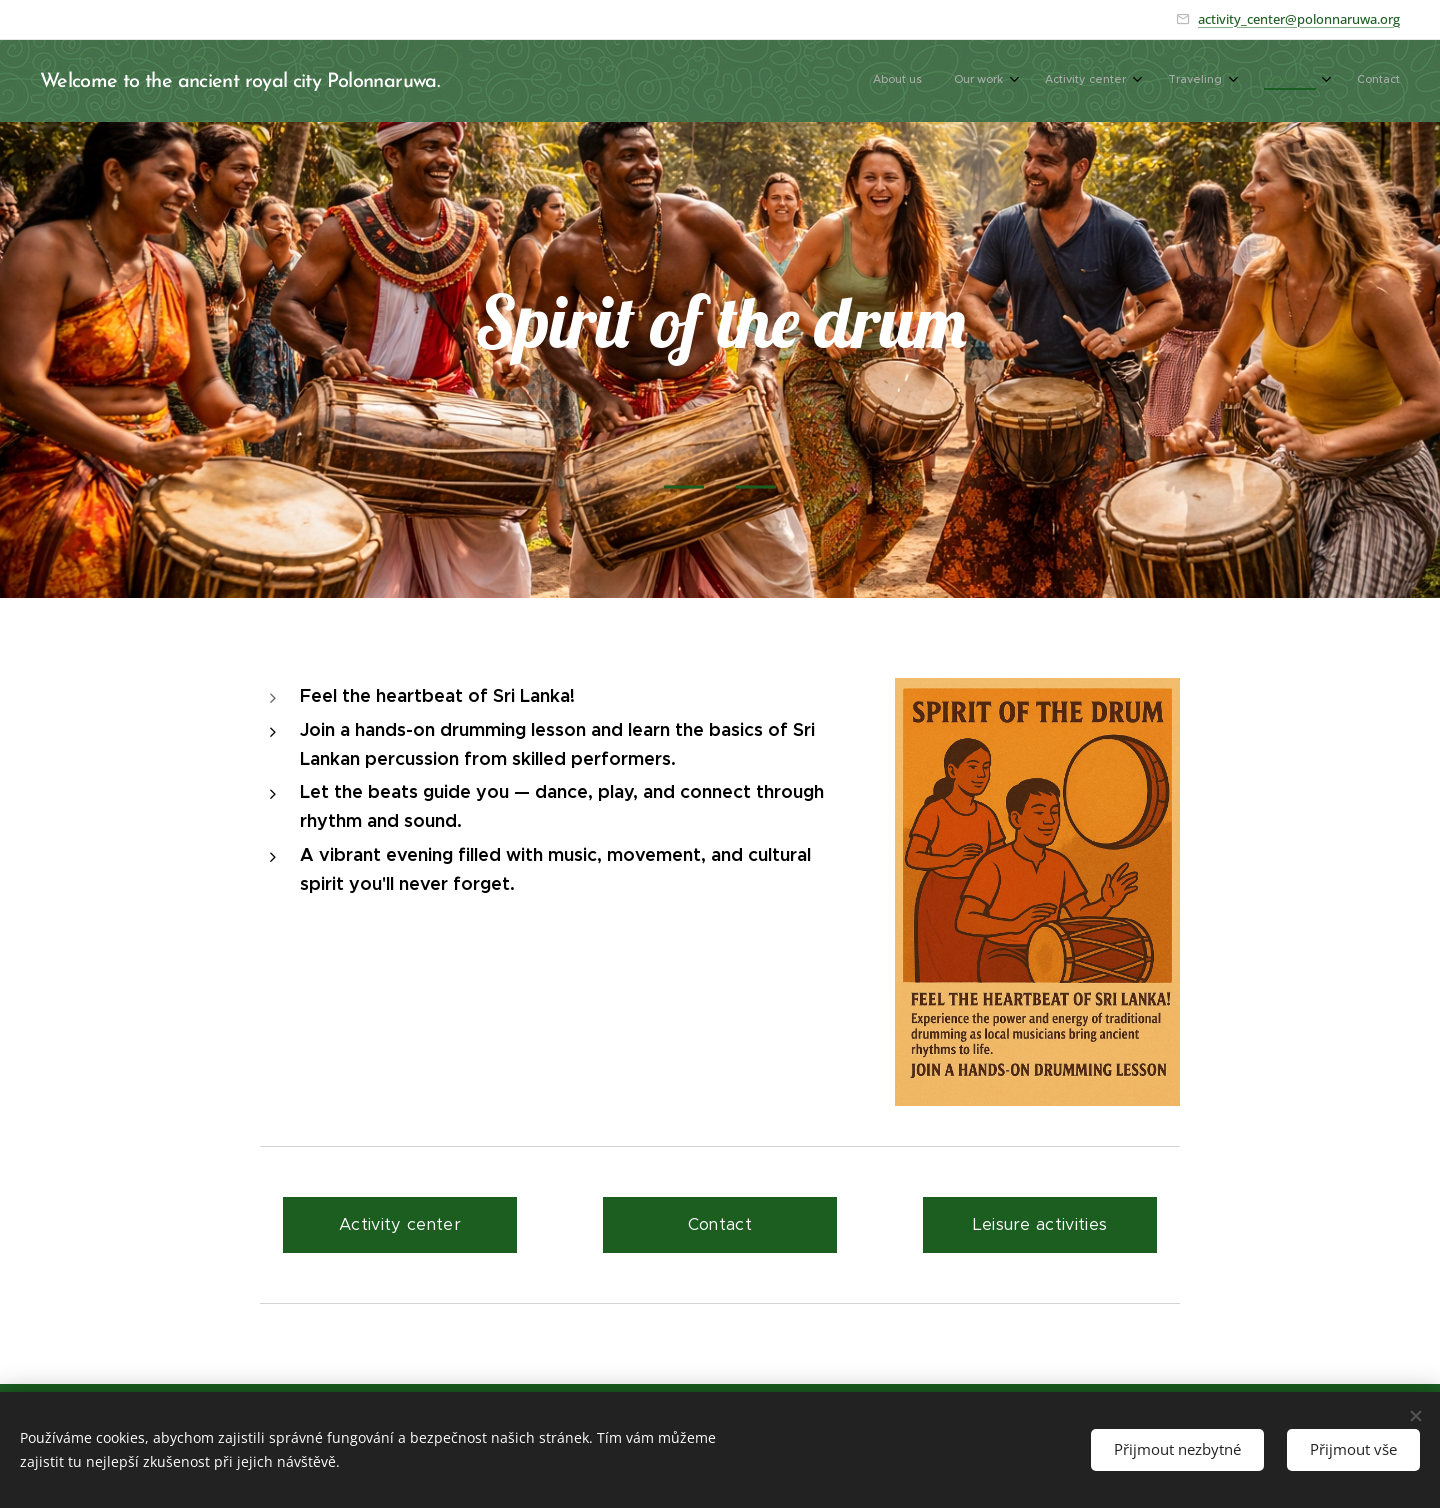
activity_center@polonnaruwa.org (1299, 19)
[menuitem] (1205, 81)
